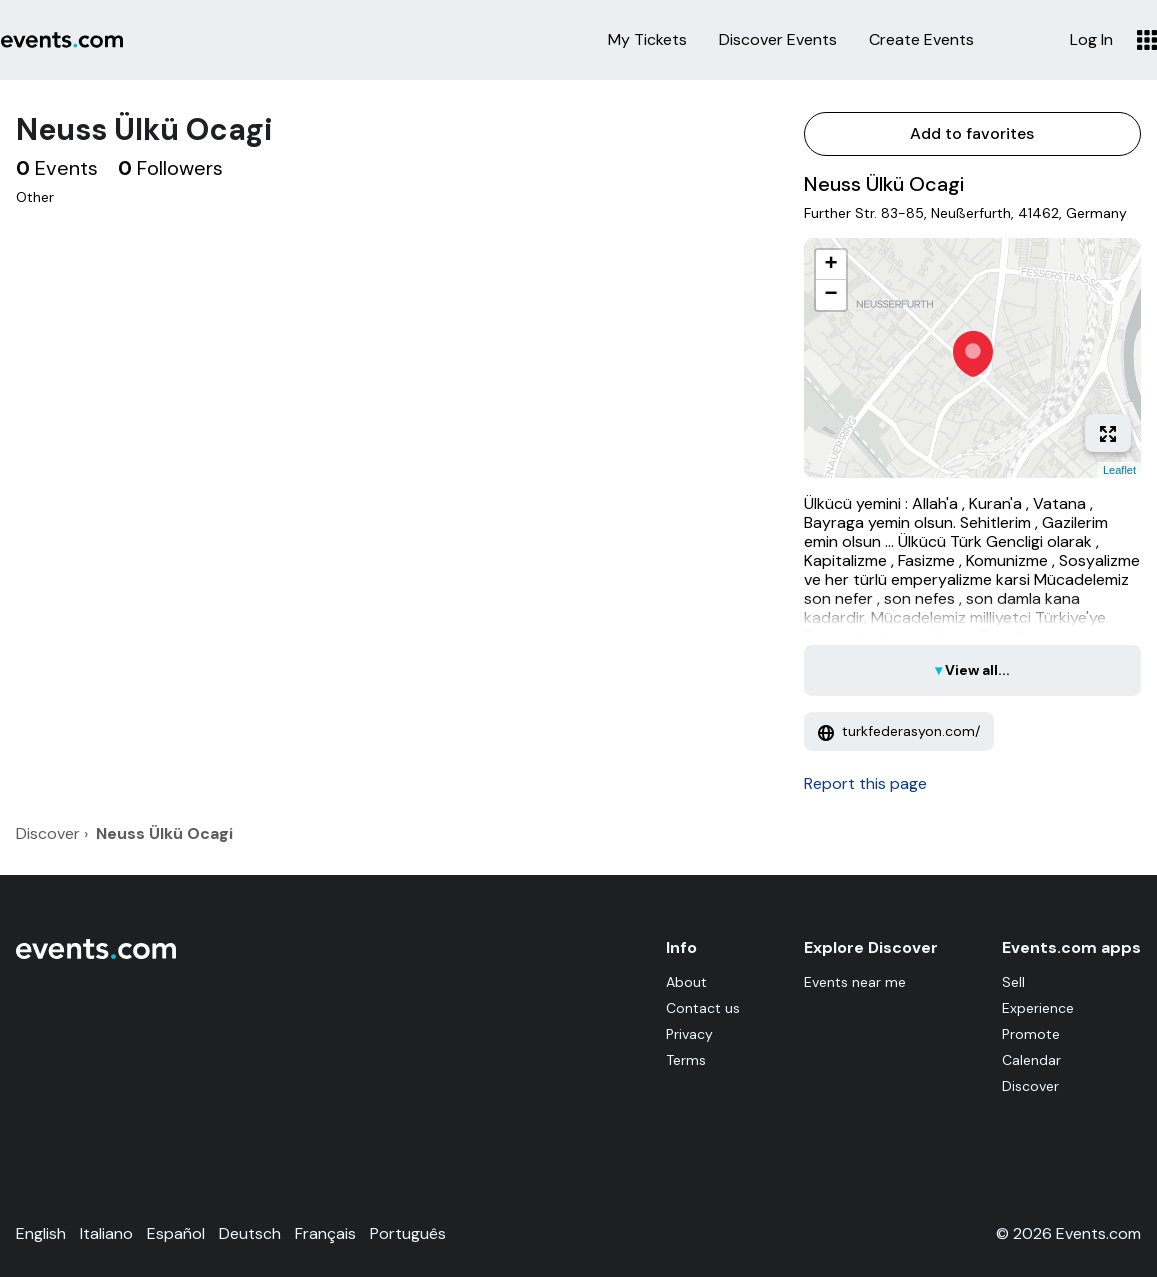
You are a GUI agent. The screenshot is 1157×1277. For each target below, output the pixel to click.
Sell (1013, 982)
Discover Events (778, 40)
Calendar (1031, 1060)
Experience (1038, 1008)
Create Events (921, 40)
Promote (1031, 1034)
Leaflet (1119, 470)
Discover (1030, 1086)
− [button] (830, 295)
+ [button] (830, 265)
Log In (1091, 40)
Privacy (689, 1034)
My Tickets (647, 40)
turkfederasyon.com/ (899, 731)
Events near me (855, 982)
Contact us (703, 1008)
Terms (686, 1060)
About (686, 982)
